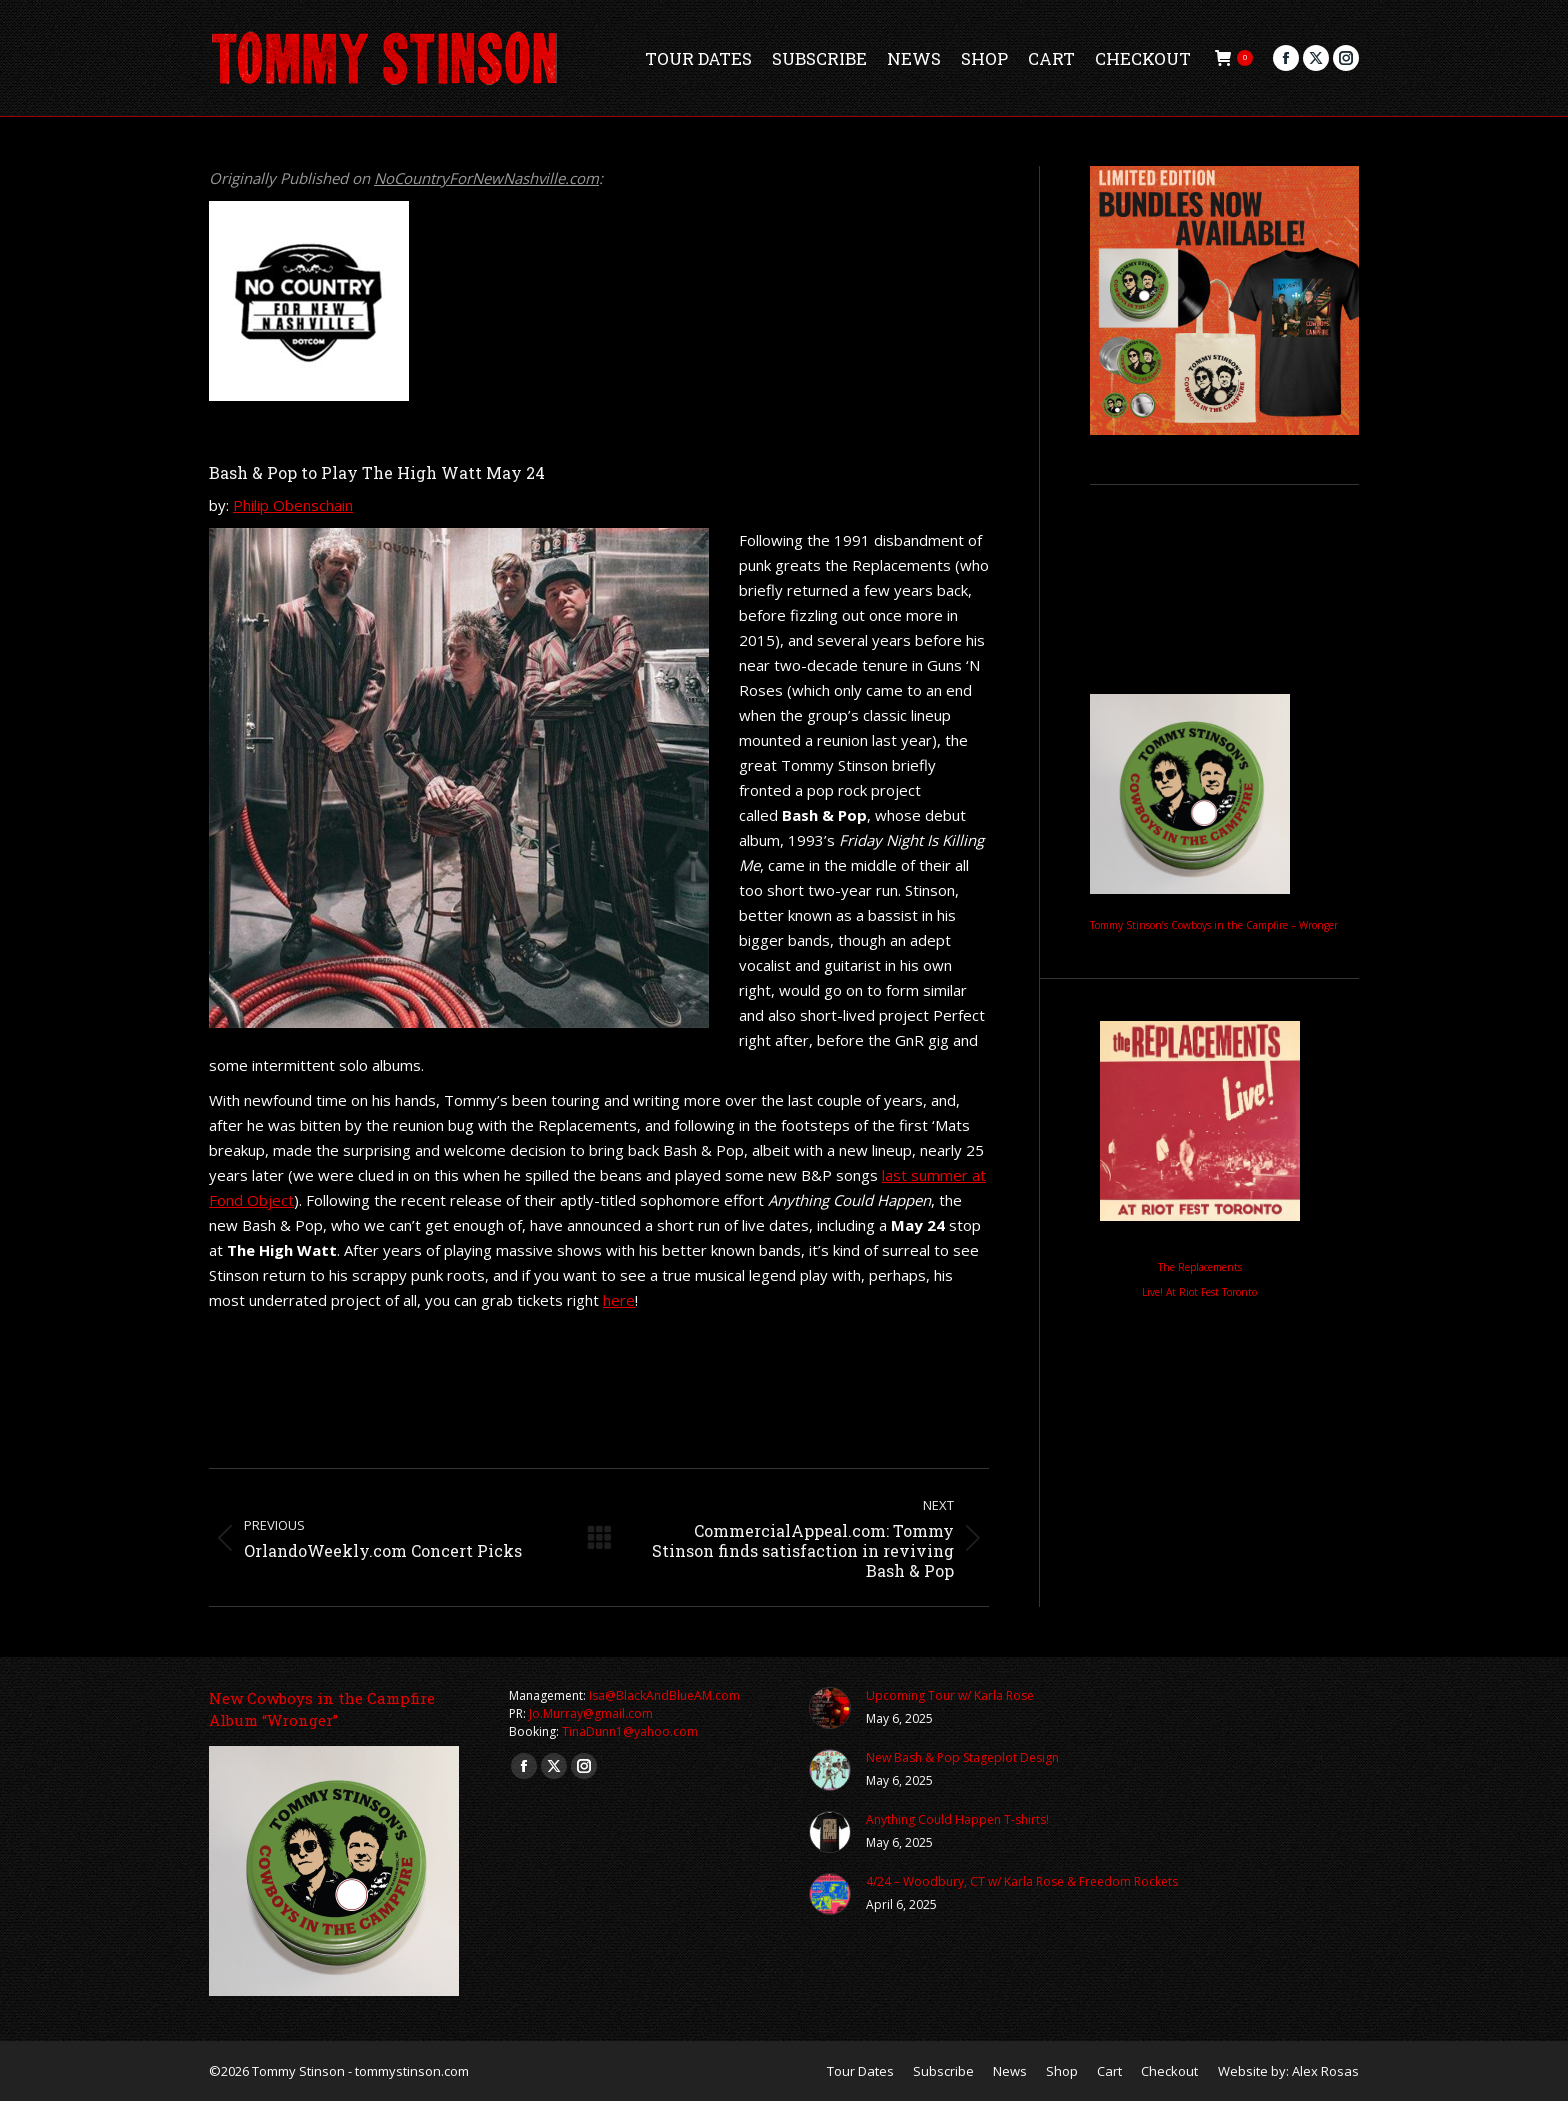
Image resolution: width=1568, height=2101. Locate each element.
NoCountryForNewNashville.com (486, 178)
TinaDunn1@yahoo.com (630, 1731)
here (619, 1300)
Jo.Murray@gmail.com (591, 1713)
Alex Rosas (1325, 2071)
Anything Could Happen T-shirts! (957, 1819)
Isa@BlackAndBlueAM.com (664, 1695)
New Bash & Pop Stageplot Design (962, 1757)
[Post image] (830, 1708)
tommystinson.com (412, 2071)
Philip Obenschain (293, 505)
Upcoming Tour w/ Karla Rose (950, 1695)
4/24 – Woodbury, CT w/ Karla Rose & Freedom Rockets (1022, 1881)
